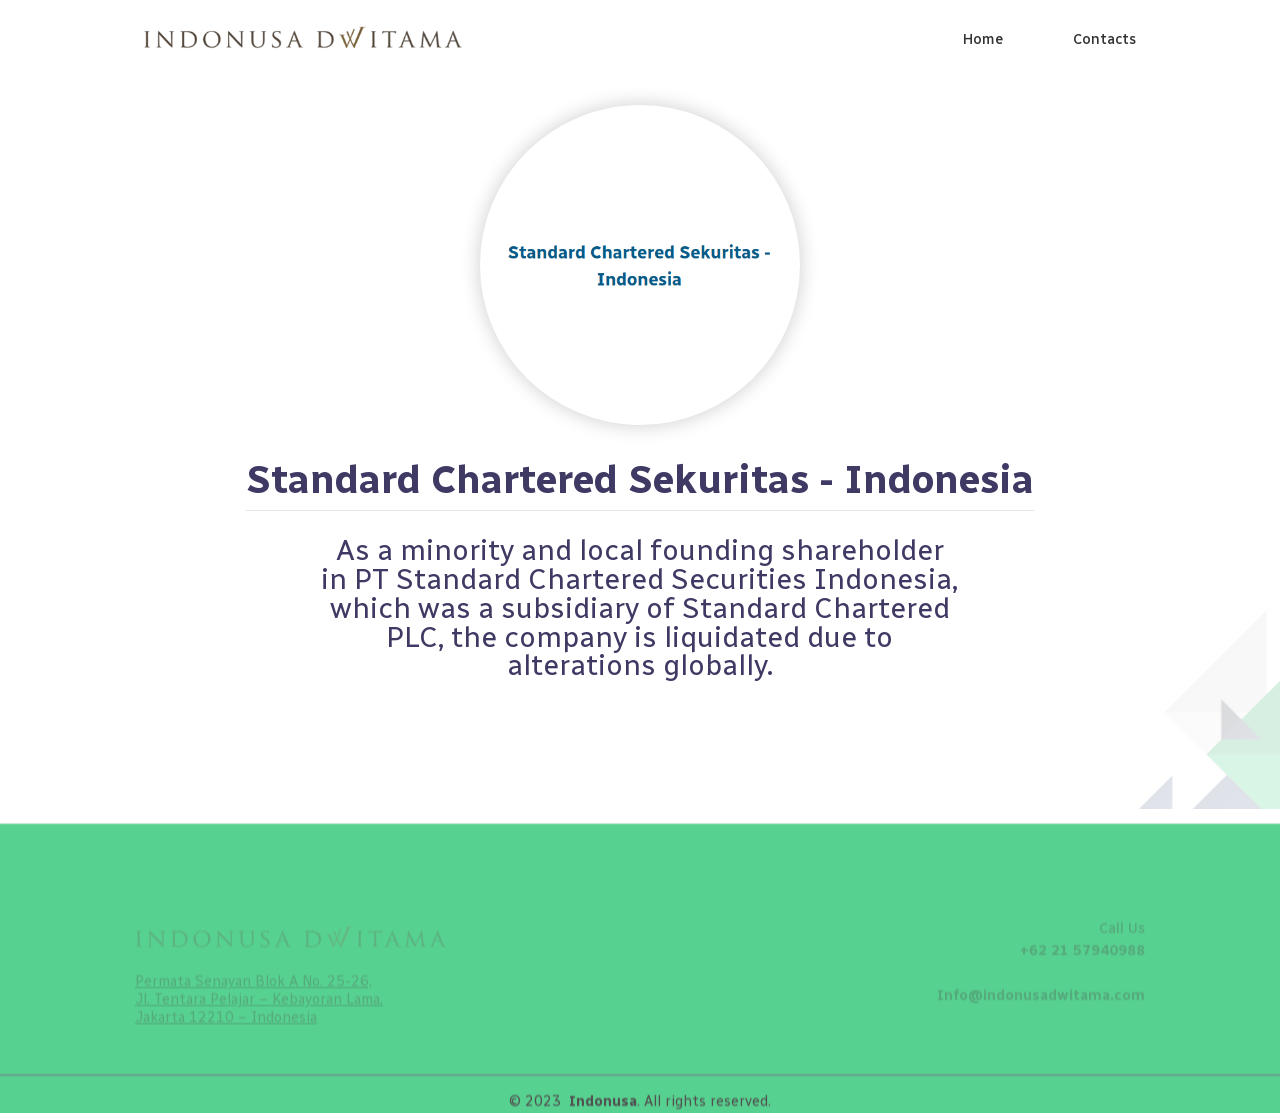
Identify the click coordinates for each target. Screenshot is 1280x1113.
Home (983, 39)
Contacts (1104, 39)
